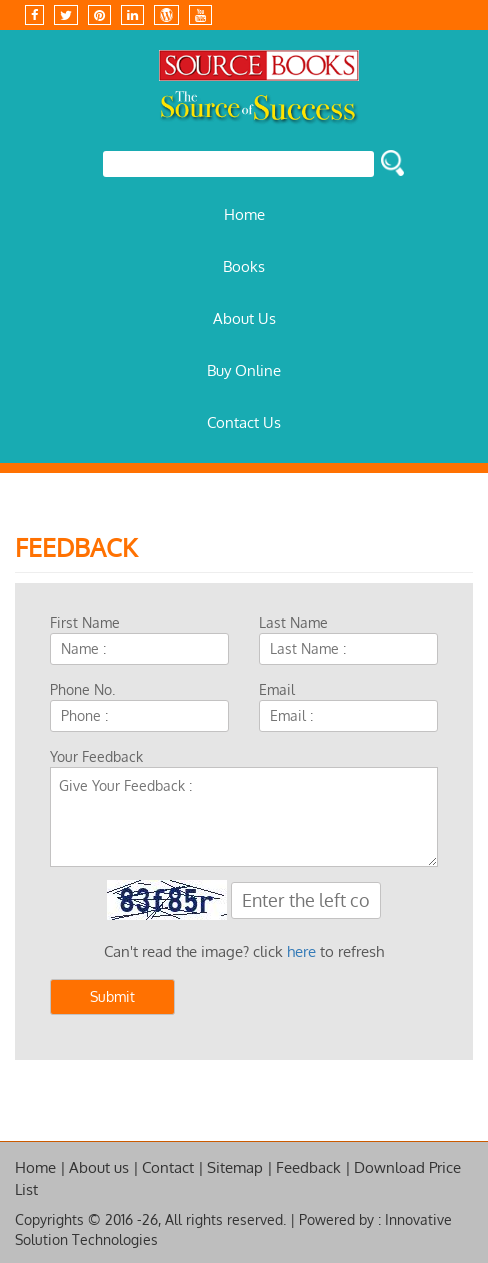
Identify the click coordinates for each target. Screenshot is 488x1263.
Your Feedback (96, 756)
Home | (40, 1167)
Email (277, 689)
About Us (244, 318)
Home (244, 214)
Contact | (173, 1167)
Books (244, 266)
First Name (85, 622)
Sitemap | (240, 1167)
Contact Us (244, 422)
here (301, 951)
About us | (104, 1167)
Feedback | (313, 1167)
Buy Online (244, 370)
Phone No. (82, 689)
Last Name (293, 622)
